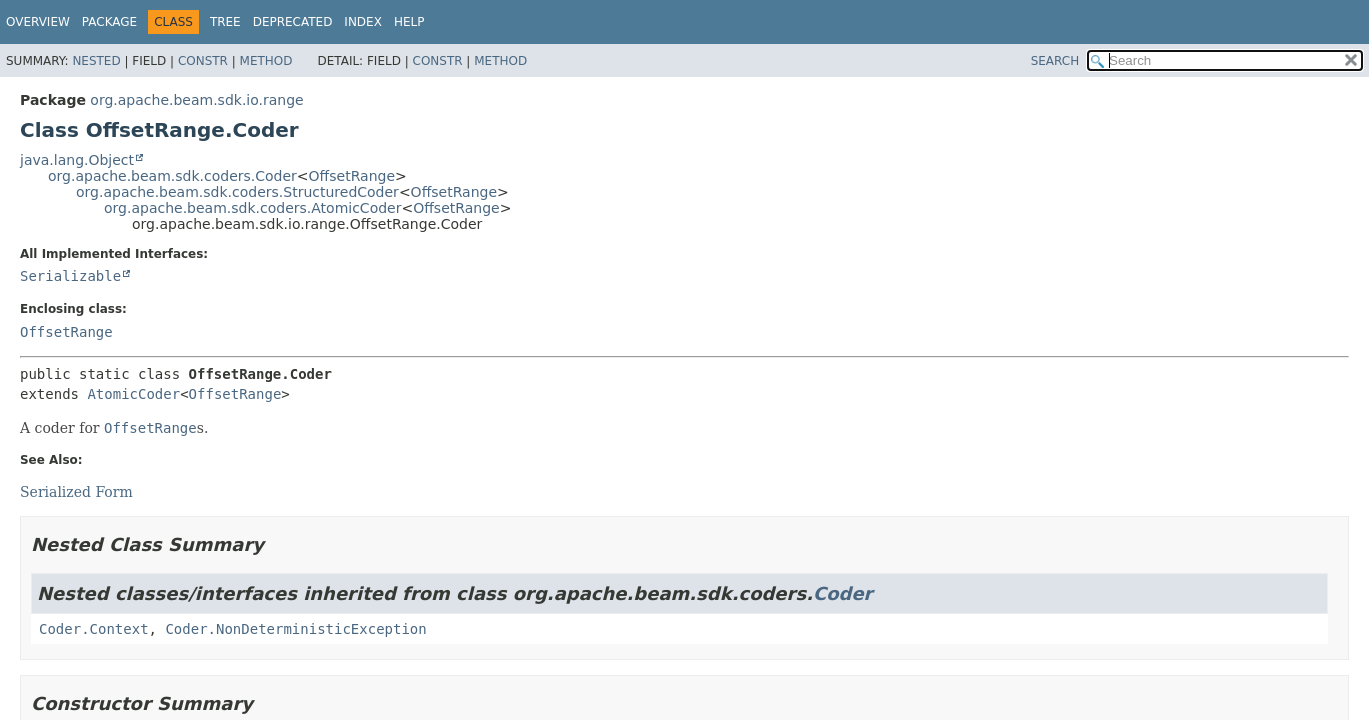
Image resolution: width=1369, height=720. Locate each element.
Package (109, 22)
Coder (843, 593)
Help (409, 22)
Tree (225, 22)
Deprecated (293, 22)
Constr (203, 61)
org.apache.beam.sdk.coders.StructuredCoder (237, 192)
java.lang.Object (77, 160)
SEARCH (1055, 61)
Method (266, 61)
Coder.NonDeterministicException (295, 629)
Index (363, 22)
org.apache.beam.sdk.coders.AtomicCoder (252, 208)
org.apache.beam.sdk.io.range (196, 100)
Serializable (70, 276)
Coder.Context (94, 629)
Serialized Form (76, 492)
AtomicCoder (133, 394)
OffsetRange (352, 176)
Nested (96, 61)
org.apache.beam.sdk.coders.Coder (172, 176)
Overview (38, 22)
